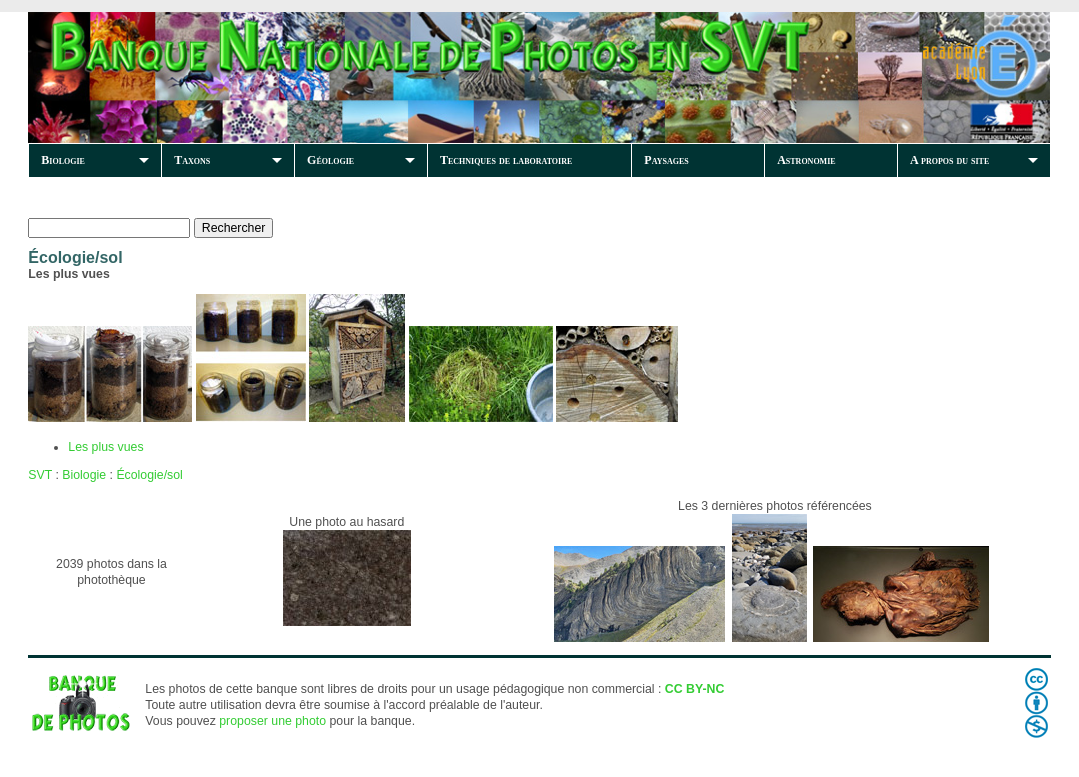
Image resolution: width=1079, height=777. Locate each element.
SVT (40, 475)
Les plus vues (105, 447)
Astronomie (806, 160)
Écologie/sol (149, 475)
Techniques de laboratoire (506, 160)
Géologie (330, 160)
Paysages (666, 160)
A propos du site (949, 160)
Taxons (192, 160)
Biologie (63, 160)
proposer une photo (272, 721)
